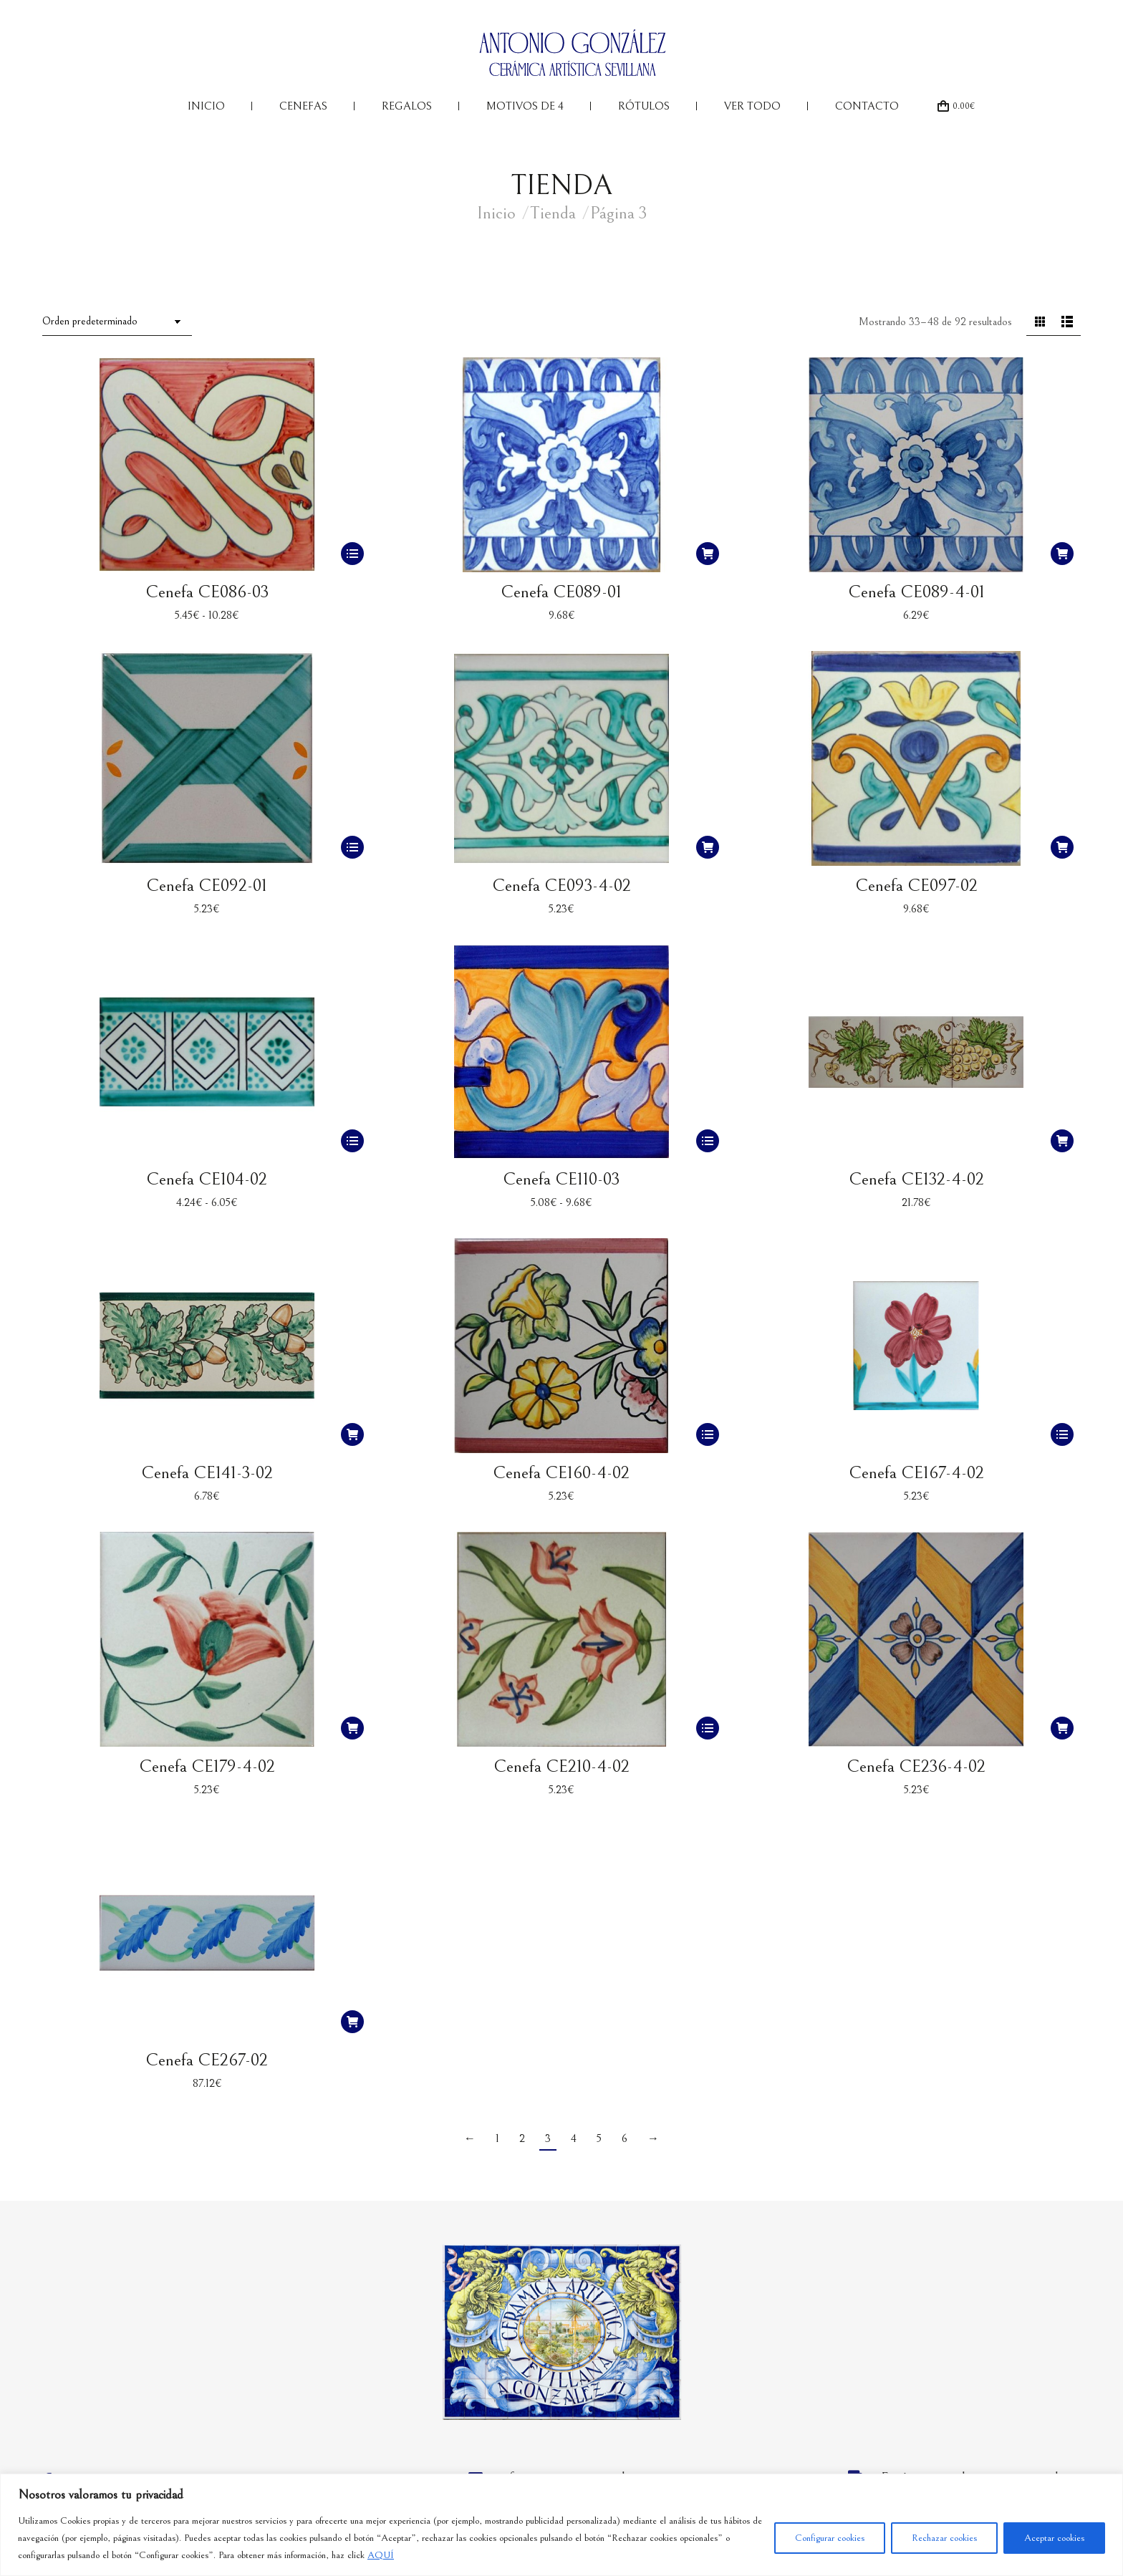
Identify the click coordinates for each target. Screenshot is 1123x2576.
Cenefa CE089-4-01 (916, 592)
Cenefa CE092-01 (206, 885)
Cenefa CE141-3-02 (207, 1472)
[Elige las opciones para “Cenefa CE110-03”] (707, 1140)
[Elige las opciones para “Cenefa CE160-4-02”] (707, 1434)
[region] (561, 2525)
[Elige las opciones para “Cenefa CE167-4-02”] (1062, 1434)
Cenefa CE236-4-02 (916, 1766)
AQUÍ (380, 2555)
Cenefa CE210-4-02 (561, 1766)
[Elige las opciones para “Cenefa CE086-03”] (352, 553)
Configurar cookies (829, 2538)
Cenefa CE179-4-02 (207, 1766)
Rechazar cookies (944, 2538)
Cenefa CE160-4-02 (561, 1472)
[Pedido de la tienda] (117, 322)
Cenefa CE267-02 (206, 2060)
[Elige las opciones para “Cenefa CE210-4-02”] (707, 1728)
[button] (707, 553)
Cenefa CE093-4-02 (561, 885)
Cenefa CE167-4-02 (916, 1472)
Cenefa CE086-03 (207, 592)
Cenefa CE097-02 (916, 885)
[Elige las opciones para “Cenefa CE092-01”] (352, 847)
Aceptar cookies (1054, 2538)
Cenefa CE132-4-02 (916, 1179)
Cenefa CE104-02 (206, 1179)
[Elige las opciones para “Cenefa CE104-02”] (352, 1140)
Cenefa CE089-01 (561, 592)
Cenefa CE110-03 (561, 1179)
